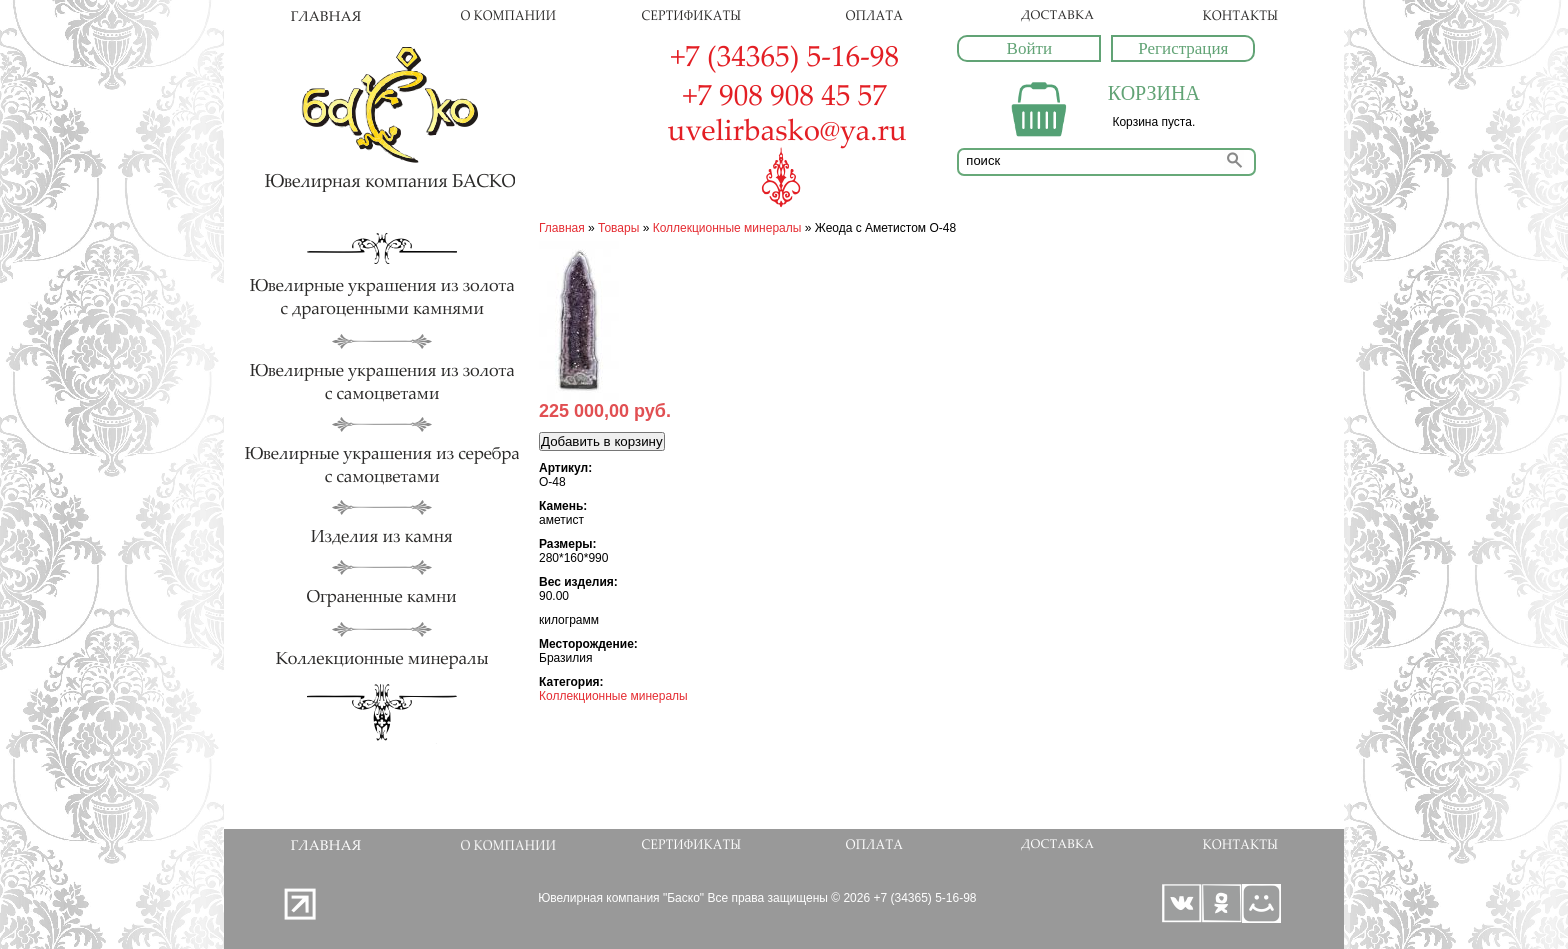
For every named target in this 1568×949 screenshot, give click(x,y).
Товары (618, 228)
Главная (562, 228)
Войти (1029, 48)
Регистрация (1183, 48)
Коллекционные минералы (727, 228)
